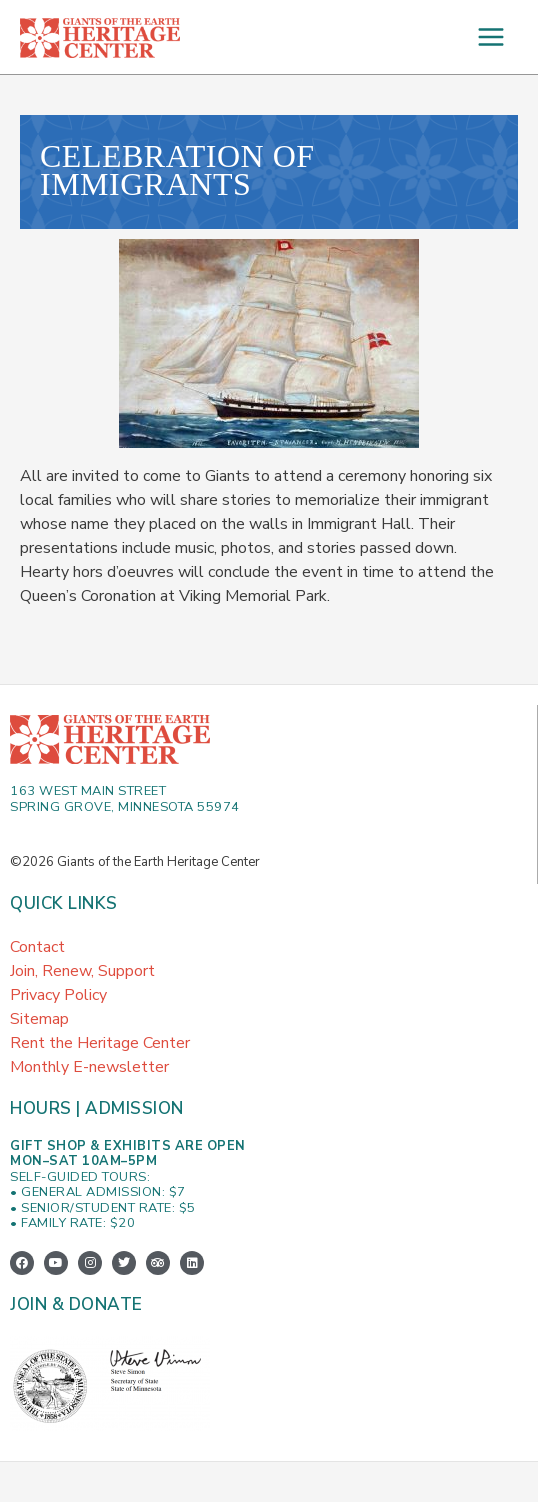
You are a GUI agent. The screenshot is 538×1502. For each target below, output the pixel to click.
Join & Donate (76, 1304)
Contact (37, 947)
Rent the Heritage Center (100, 1043)
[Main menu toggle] (491, 37)
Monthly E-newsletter (89, 1067)
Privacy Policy (58, 995)
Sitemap (39, 1019)
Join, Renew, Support (82, 971)
